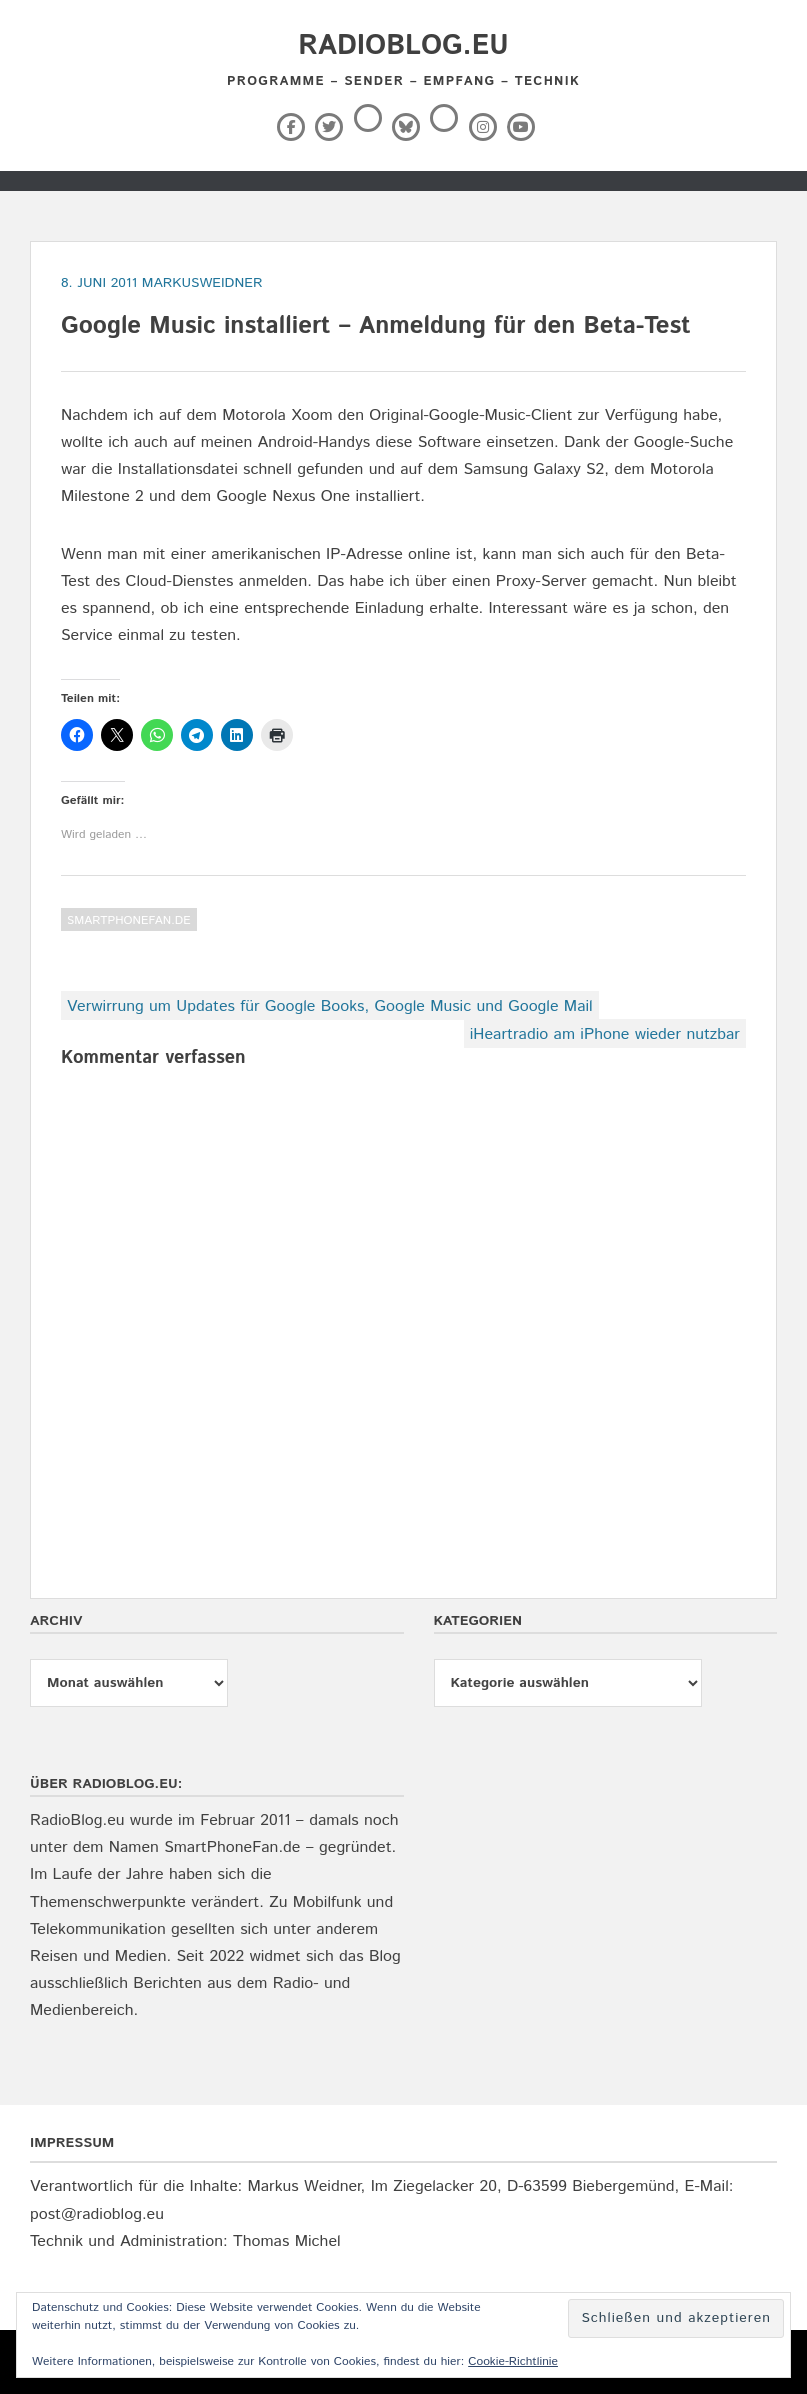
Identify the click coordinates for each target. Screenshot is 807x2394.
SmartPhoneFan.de (129, 920)
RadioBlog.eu (403, 46)
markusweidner (202, 283)
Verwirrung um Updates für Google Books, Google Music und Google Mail (330, 1006)
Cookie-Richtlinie (513, 2361)
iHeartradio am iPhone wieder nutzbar (605, 1034)
